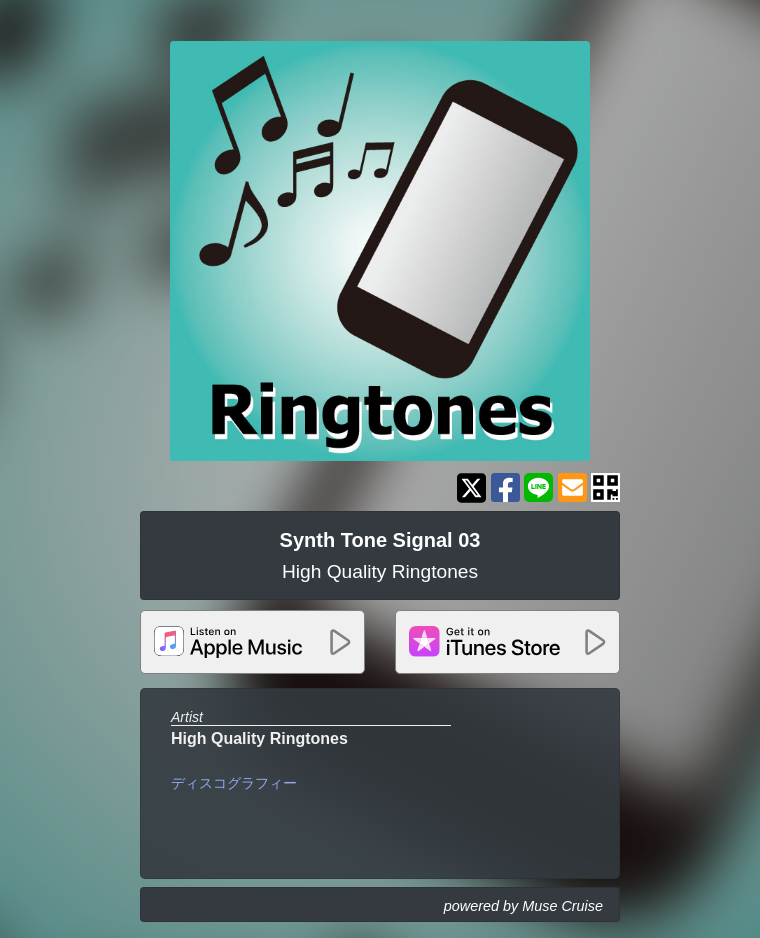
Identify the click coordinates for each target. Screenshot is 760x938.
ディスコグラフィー (234, 783)
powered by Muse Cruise (523, 906)
